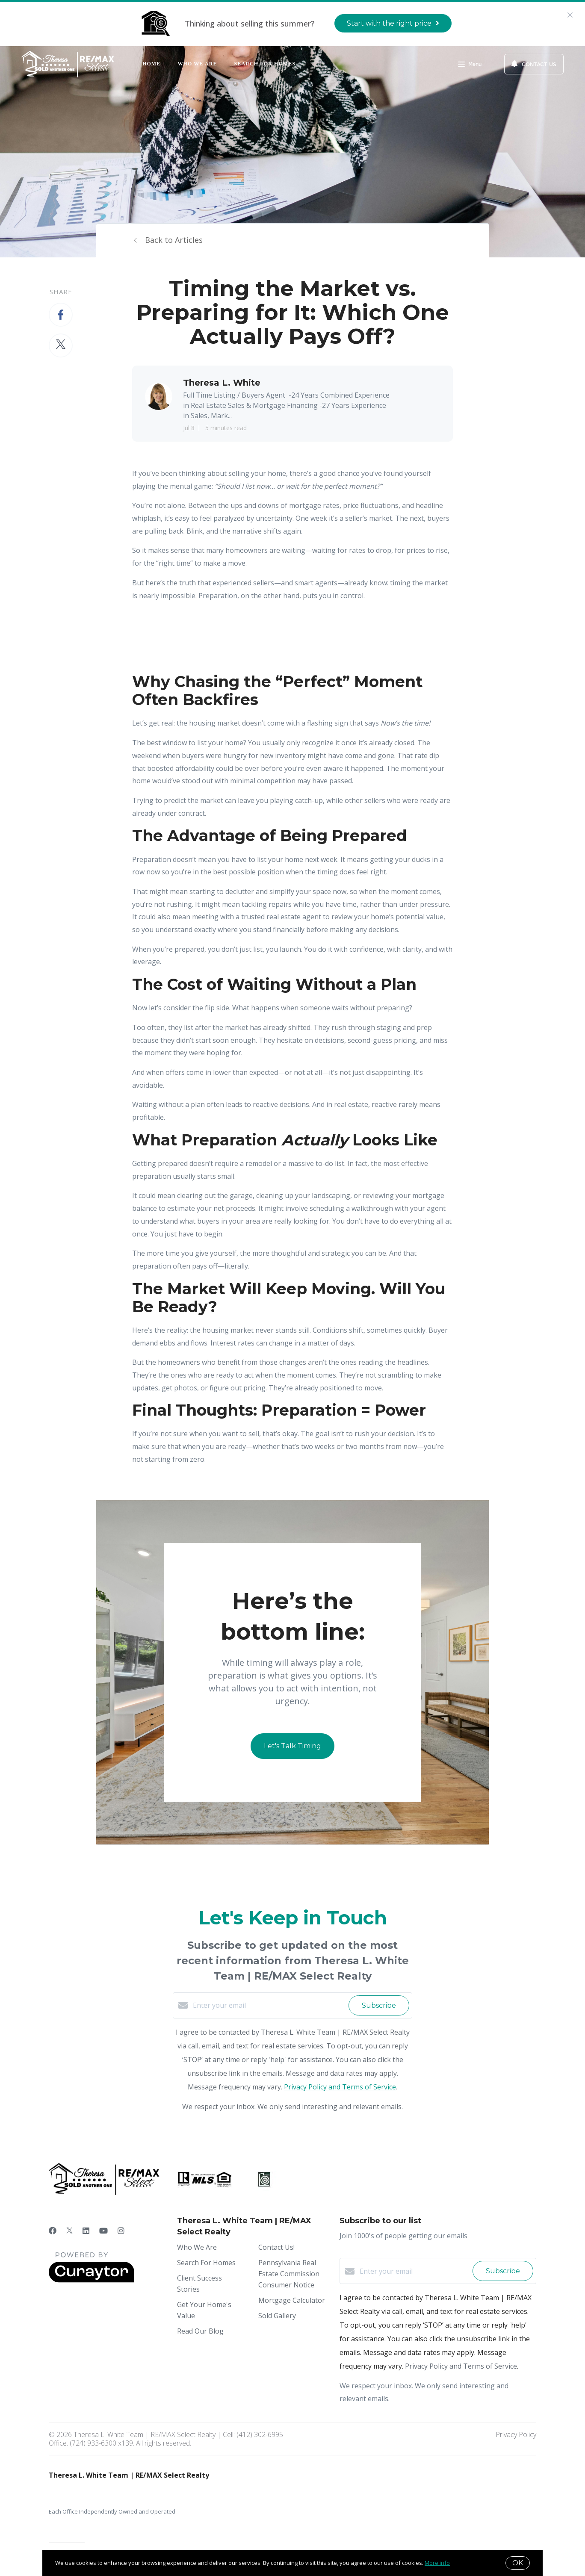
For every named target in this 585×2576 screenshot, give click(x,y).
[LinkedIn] (86, 2230)
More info (437, 2563)
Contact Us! (276, 2247)
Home (151, 64)
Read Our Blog (200, 2331)
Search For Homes (265, 64)
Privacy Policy (516, 2434)
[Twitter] (69, 2230)
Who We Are (197, 64)
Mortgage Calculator (291, 2300)
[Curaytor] (91, 2280)
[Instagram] (121, 2230)
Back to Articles (174, 240)
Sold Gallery (277, 2315)
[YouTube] (103, 2230)
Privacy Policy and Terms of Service (340, 2087)
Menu (470, 65)
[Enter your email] (268, 2005)
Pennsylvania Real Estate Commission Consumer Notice (288, 2274)
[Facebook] (52, 2230)
